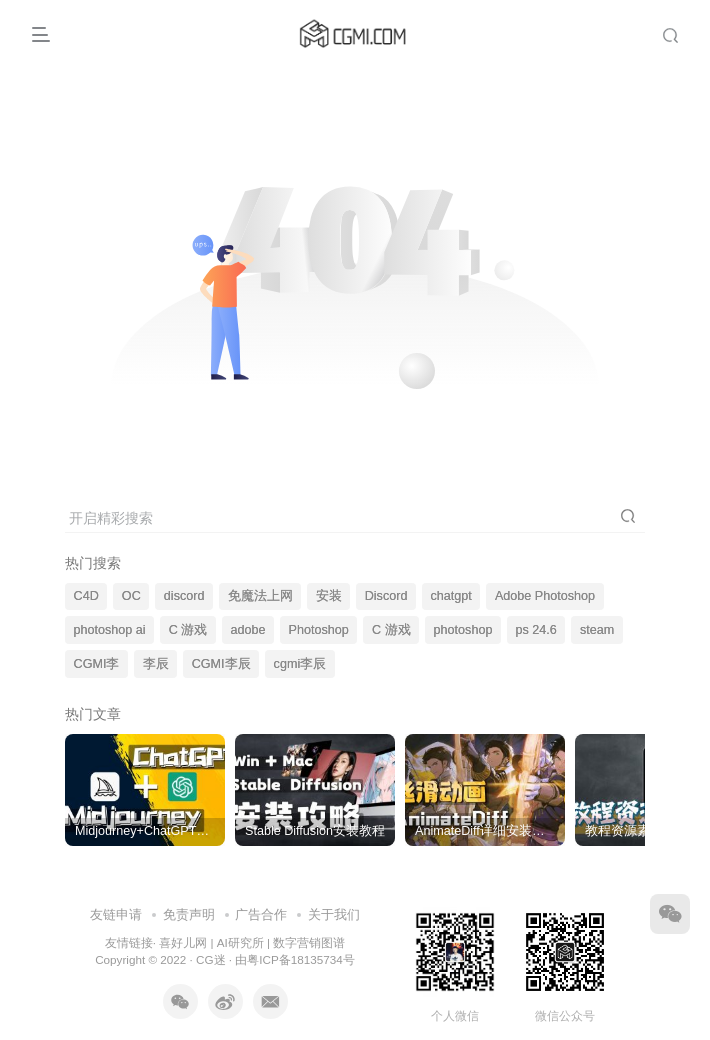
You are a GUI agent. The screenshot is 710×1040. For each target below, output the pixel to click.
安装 (329, 596)
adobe (247, 630)
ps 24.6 (536, 630)
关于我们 (334, 914)
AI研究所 (240, 942)
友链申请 (116, 914)
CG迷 (211, 959)
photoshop (463, 630)
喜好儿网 (183, 942)
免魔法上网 (260, 596)
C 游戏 (188, 630)
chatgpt (451, 596)
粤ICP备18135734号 (300, 959)
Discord (386, 596)
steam (597, 630)
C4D (86, 596)
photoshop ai (110, 630)
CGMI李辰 (221, 664)
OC (131, 596)
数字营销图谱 (309, 942)
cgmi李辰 (300, 664)
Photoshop (319, 630)
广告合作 (261, 914)
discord (184, 596)
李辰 (156, 664)
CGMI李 (97, 664)
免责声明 (189, 914)
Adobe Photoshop (545, 596)
